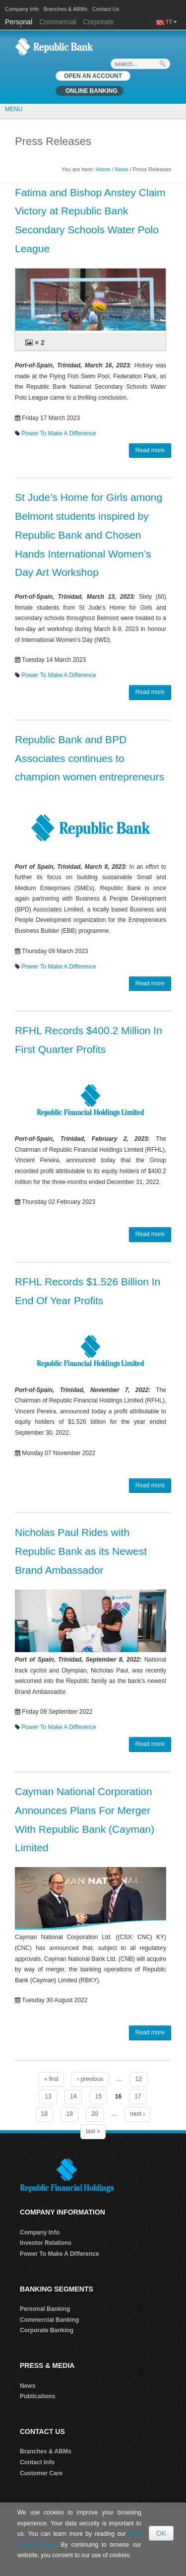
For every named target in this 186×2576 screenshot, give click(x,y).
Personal (19, 22)
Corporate (98, 22)
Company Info (22, 9)
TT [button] (171, 22)
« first (51, 2079)
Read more (150, 450)
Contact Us (105, 9)
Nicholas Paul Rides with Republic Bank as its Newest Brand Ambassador (81, 1551)
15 (98, 2096)
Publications (37, 2396)
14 (73, 2096)
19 (69, 2113)
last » (93, 2131)
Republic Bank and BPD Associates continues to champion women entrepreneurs (89, 758)
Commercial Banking (49, 2319)
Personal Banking (45, 2308)
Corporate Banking (46, 2330)
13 (48, 2096)
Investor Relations (45, 2242)
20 (94, 2113)
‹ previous (90, 2079)
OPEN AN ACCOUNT (93, 75)
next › (137, 2113)
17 (137, 2096)
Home (103, 169)
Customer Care (41, 2473)
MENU (13, 109)
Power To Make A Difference (58, 433)
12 (138, 2079)
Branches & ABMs (66, 9)
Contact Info (37, 2462)
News (121, 169)
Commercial (57, 22)
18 (44, 2113)
